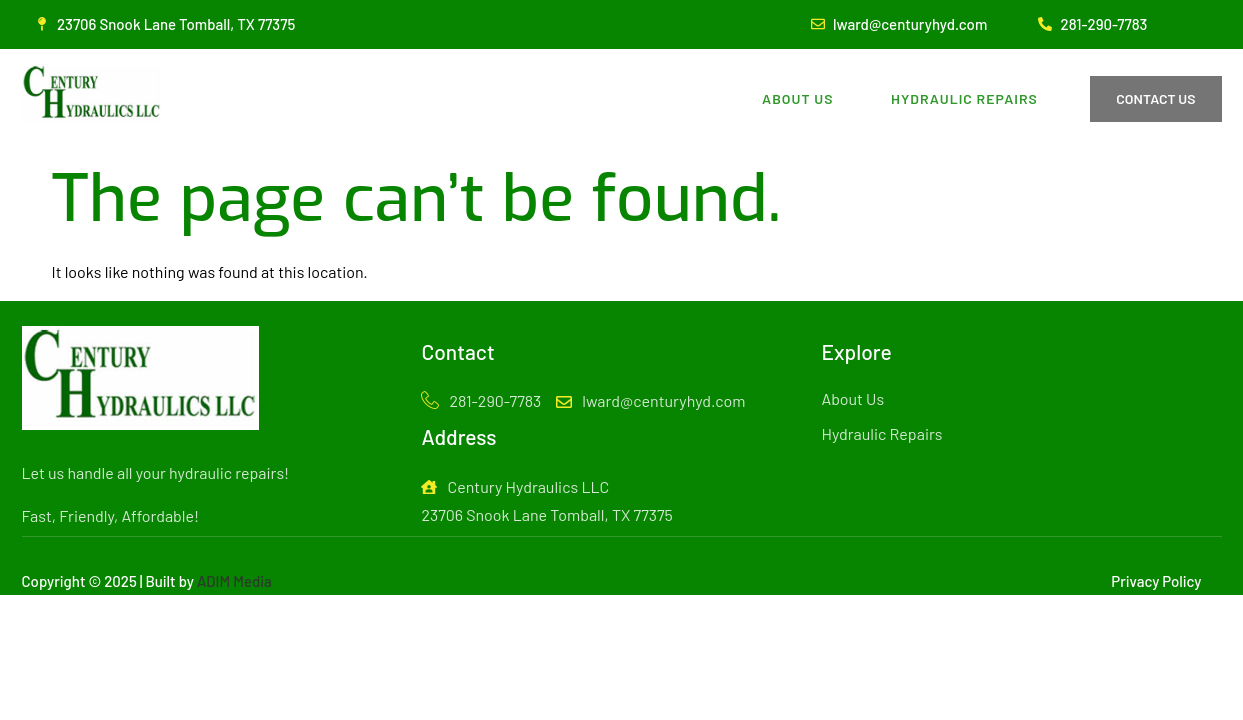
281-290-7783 (481, 401)
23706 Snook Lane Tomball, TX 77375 (546, 514)
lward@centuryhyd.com (650, 400)
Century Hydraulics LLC (515, 486)
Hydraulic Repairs (962, 98)
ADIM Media (234, 581)
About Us (792, 98)
